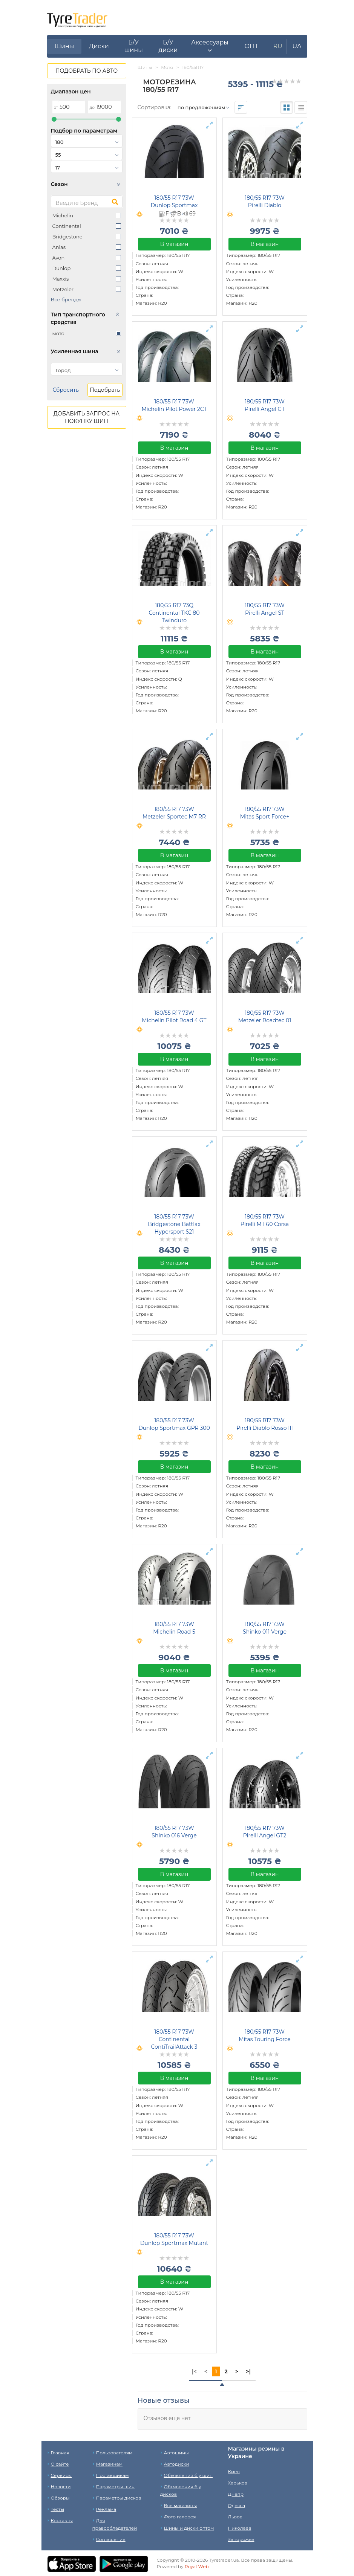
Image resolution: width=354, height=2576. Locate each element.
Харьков (237, 2483)
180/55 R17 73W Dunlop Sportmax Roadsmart (174, 205)
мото (58, 333)
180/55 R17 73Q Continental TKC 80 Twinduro (174, 613)
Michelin (63, 215)
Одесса (236, 2505)
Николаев (239, 2528)
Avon (58, 258)
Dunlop (61, 268)
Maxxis (60, 279)
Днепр (236, 2494)
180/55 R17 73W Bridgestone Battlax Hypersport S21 (174, 1224)
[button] (209, 46)
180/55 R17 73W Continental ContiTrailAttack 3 (174, 2039)
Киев (234, 2471)
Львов (235, 2517)
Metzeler (63, 289)
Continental (66, 226)
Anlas (59, 247)
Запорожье (241, 2539)
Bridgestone (67, 237)
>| (248, 2371)
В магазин (174, 244)
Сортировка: (155, 107)
